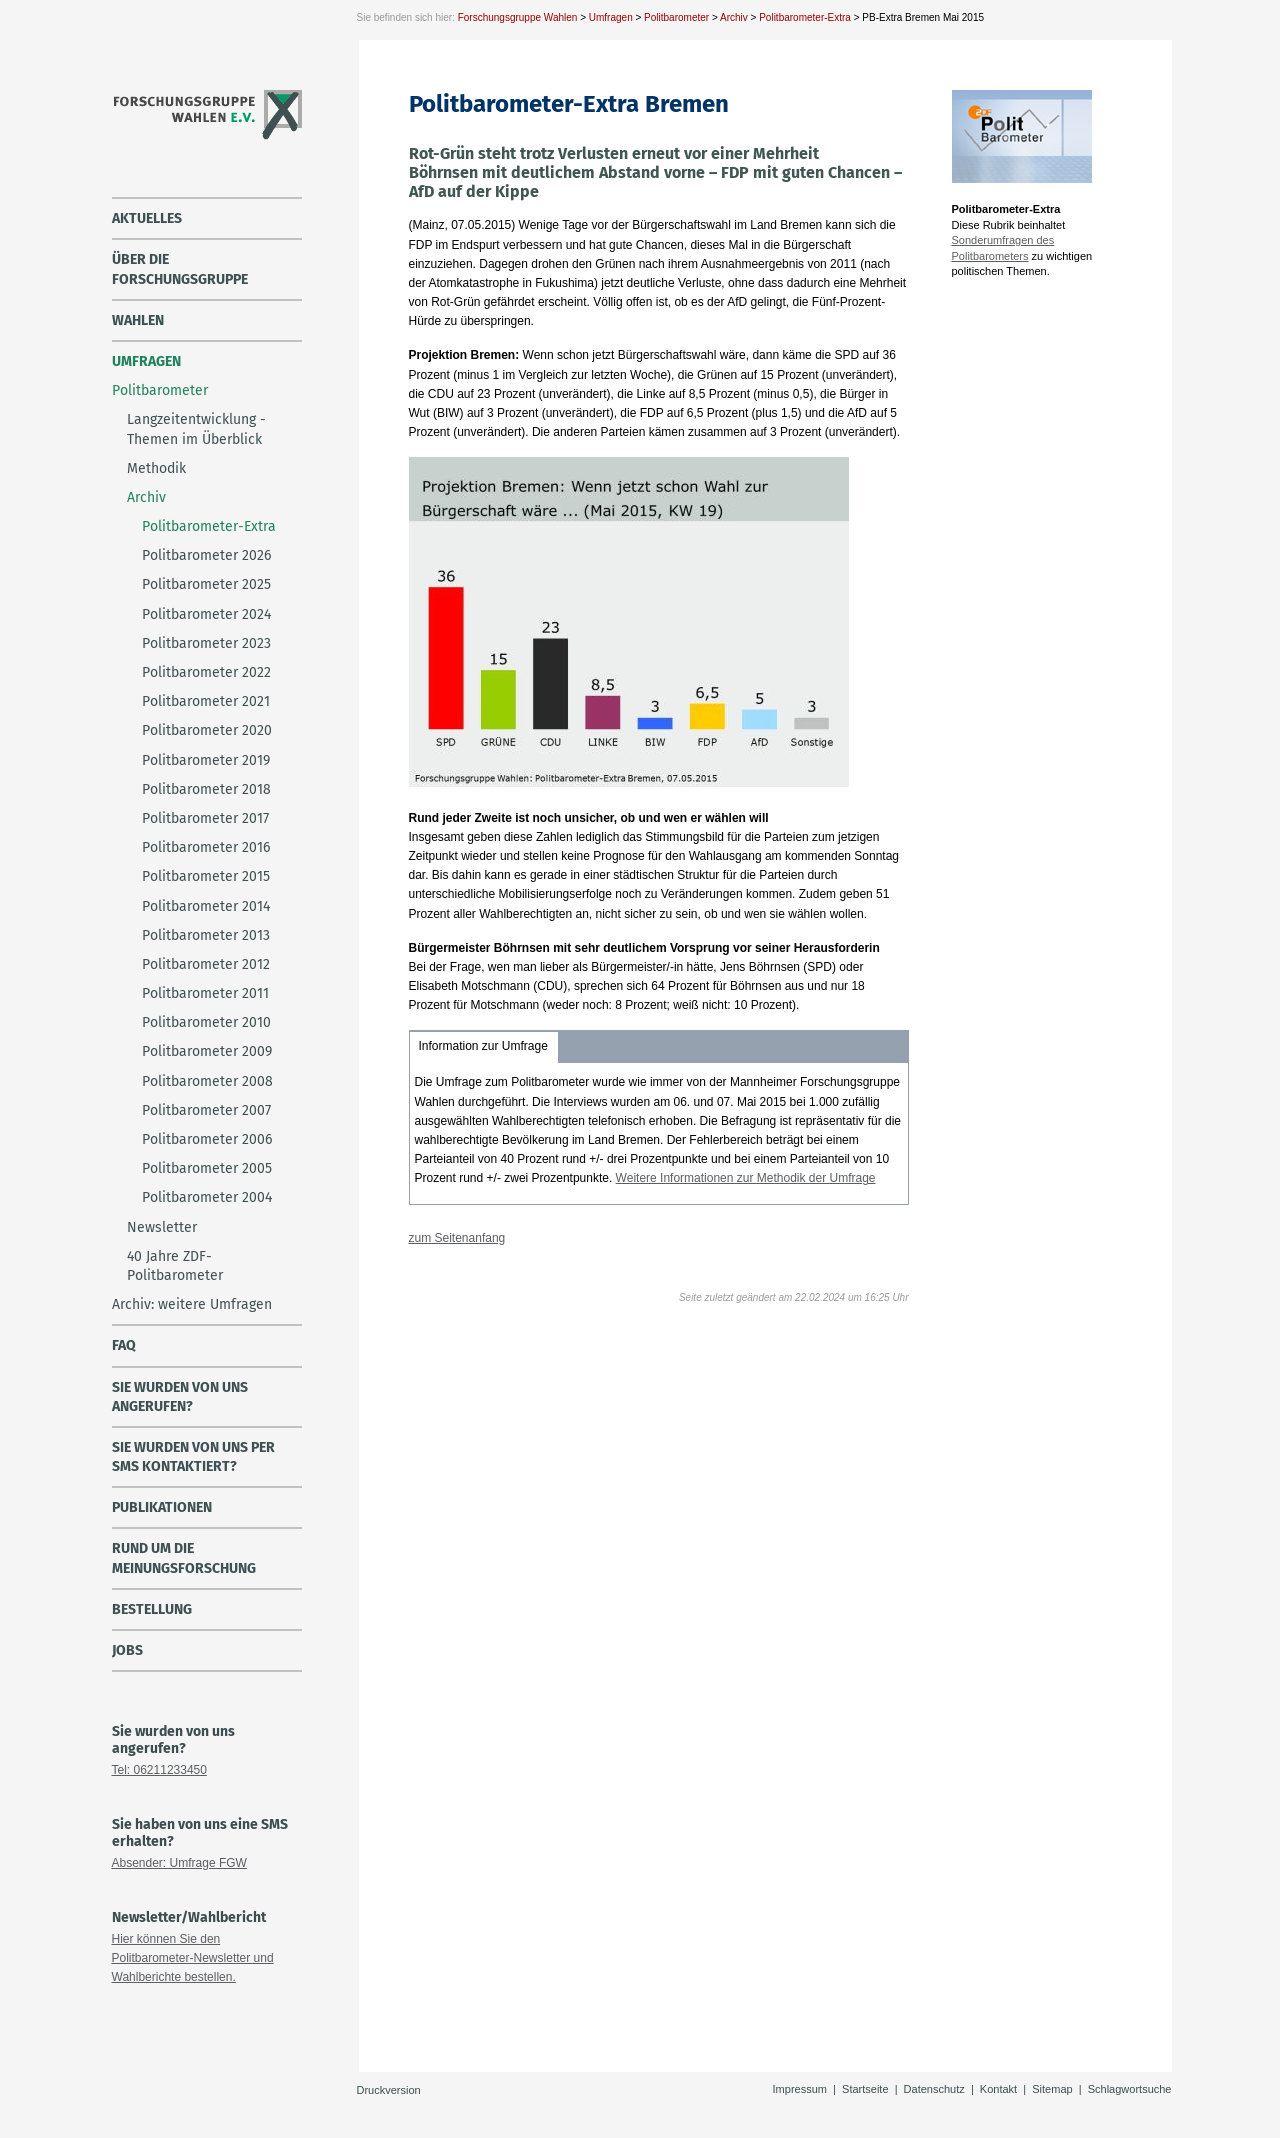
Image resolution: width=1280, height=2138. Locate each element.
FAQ (124, 1345)
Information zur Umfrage (483, 1046)
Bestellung (152, 1609)
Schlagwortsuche (1130, 2089)
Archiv (734, 17)
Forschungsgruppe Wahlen (518, 17)
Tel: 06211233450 (159, 1770)
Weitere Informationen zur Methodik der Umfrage (746, 1178)
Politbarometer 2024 (206, 614)
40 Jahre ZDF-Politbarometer (175, 1266)
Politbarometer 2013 (206, 935)
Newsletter (162, 1227)
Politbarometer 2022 (206, 672)
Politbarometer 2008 (207, 1081)
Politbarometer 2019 (206, 760)
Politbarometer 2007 (206, 1110)
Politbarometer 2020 (207, 730)
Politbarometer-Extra (805, 17)
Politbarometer (676, 17)
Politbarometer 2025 (206, 584)
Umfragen (611, 17)
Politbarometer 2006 (207, 1139)
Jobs (127, 1650)
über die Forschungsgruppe (180, 269)
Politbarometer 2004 (207, 1197)
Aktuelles (147, 218)
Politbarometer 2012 (206, 964)
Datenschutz (934, 2089)
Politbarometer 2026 (206, 555)
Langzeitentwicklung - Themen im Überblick (196, 429)
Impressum (800, 2089)
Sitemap (1052, 2089)
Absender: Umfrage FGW (179, 1863)
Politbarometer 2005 (207, 1168)
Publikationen (162, 1507)
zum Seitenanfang (457, 1238)
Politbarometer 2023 (206, 643)
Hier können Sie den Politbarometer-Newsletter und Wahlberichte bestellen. (193, 1958)
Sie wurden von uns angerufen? (180, 1397)
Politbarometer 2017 (205, 818)
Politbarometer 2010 (206, 1022)
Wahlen (138, 320)
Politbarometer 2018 (206, 789)
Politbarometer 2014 (206, 906)
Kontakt (998, 2089)
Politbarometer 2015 (206, 876)
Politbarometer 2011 (205, 993)
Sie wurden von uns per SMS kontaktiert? (193, 1457)
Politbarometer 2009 (207, 1051)
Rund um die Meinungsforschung (184, 1558)
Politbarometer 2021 (206, 701)
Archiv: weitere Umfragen (192, 1304)
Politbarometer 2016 (206, 847)
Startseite (865, 2089)
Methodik (156, 468)
